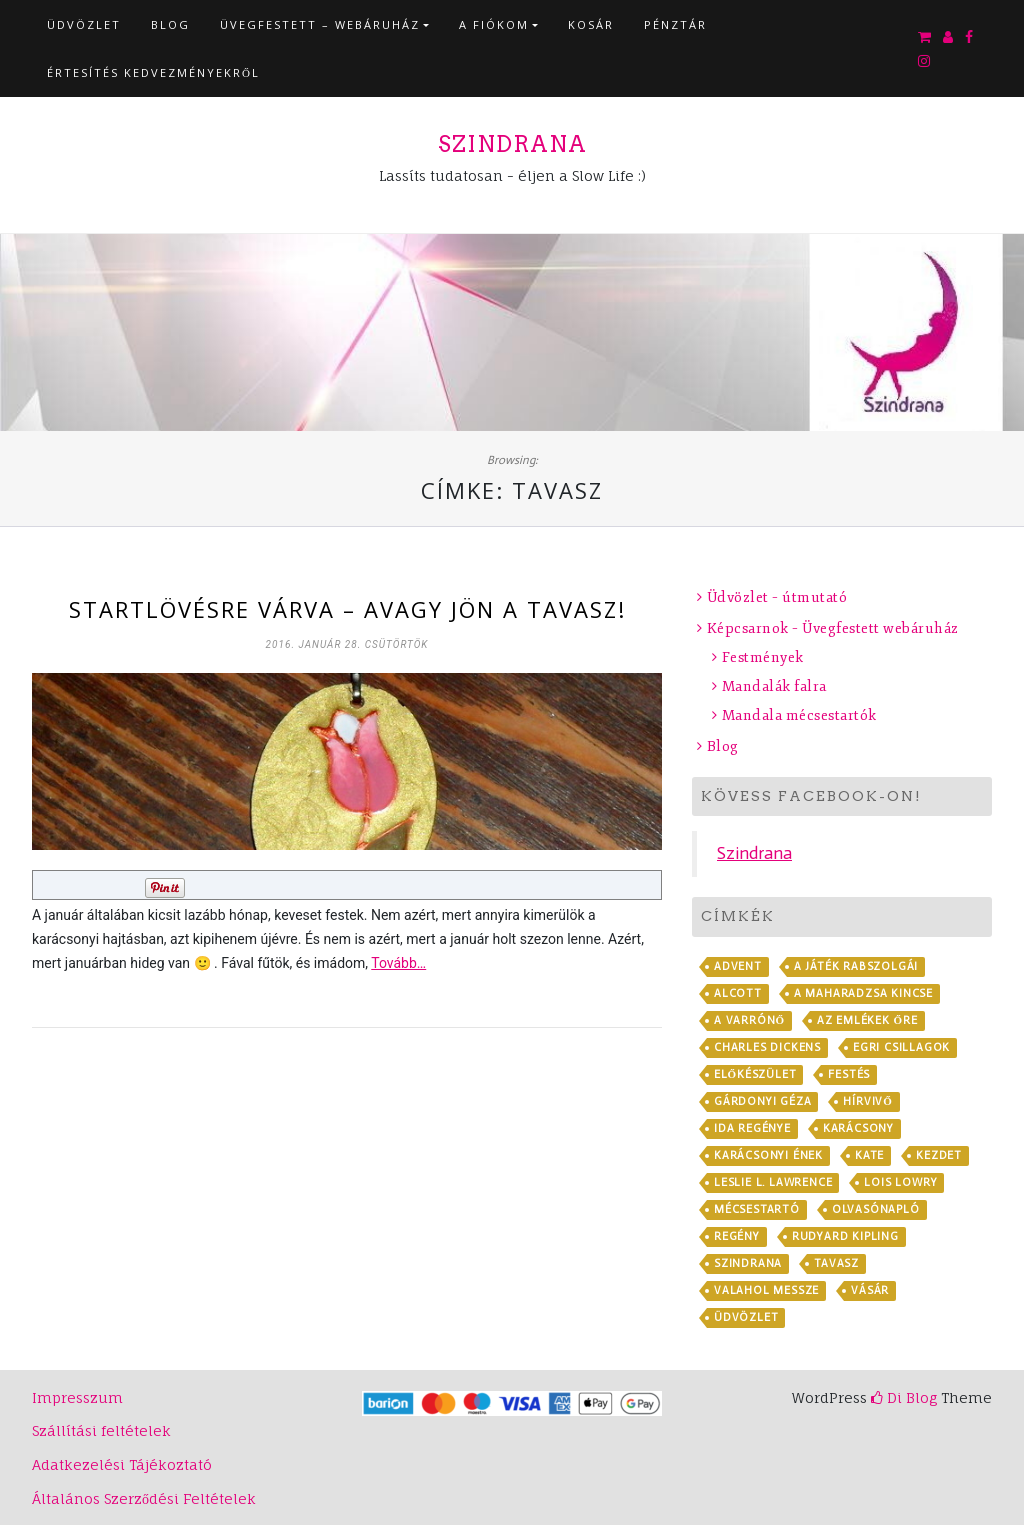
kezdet (939, 1155)
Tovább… (398, 963)
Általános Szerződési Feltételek (144, 1498)
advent (738, 966)
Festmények (763, 657)
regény (737, 1236)
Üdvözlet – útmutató (777, 597)
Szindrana (512, 144)
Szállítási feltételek (101, 1430)
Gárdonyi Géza (762, 1101)
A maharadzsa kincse (863, 993)
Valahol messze (766, 1290)
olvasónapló (876, 1209)
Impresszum (77, 1397)
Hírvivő (867, 1101)
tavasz (836, 1263)
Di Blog (904, 1397)
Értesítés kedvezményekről (153, 72)
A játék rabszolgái (856, 966)
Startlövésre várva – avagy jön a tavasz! (347, 609)
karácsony (858, 1128)
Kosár (591, 24)
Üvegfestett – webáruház (320, 24)
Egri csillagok (901, 1047)
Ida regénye (752, 1128)
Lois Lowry (900, 1182)
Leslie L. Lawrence (773, 1182)
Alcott (738, 993)
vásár (870, 1290)
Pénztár (675, 24)
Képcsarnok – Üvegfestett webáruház (833, 628)
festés (849, 1074)
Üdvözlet (84, 24)
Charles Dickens (767, 1047)
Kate (869, 1155)
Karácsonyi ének (768, 1155)
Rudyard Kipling (845, 1236)
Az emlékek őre (867, 1020)
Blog (170, 24)
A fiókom (494, 24)
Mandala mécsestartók (799, 715)
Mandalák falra (774, 686)
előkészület (755, 1074)
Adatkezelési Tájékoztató (122, 1464)
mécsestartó (757, 1209)
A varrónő (749, 1020)
